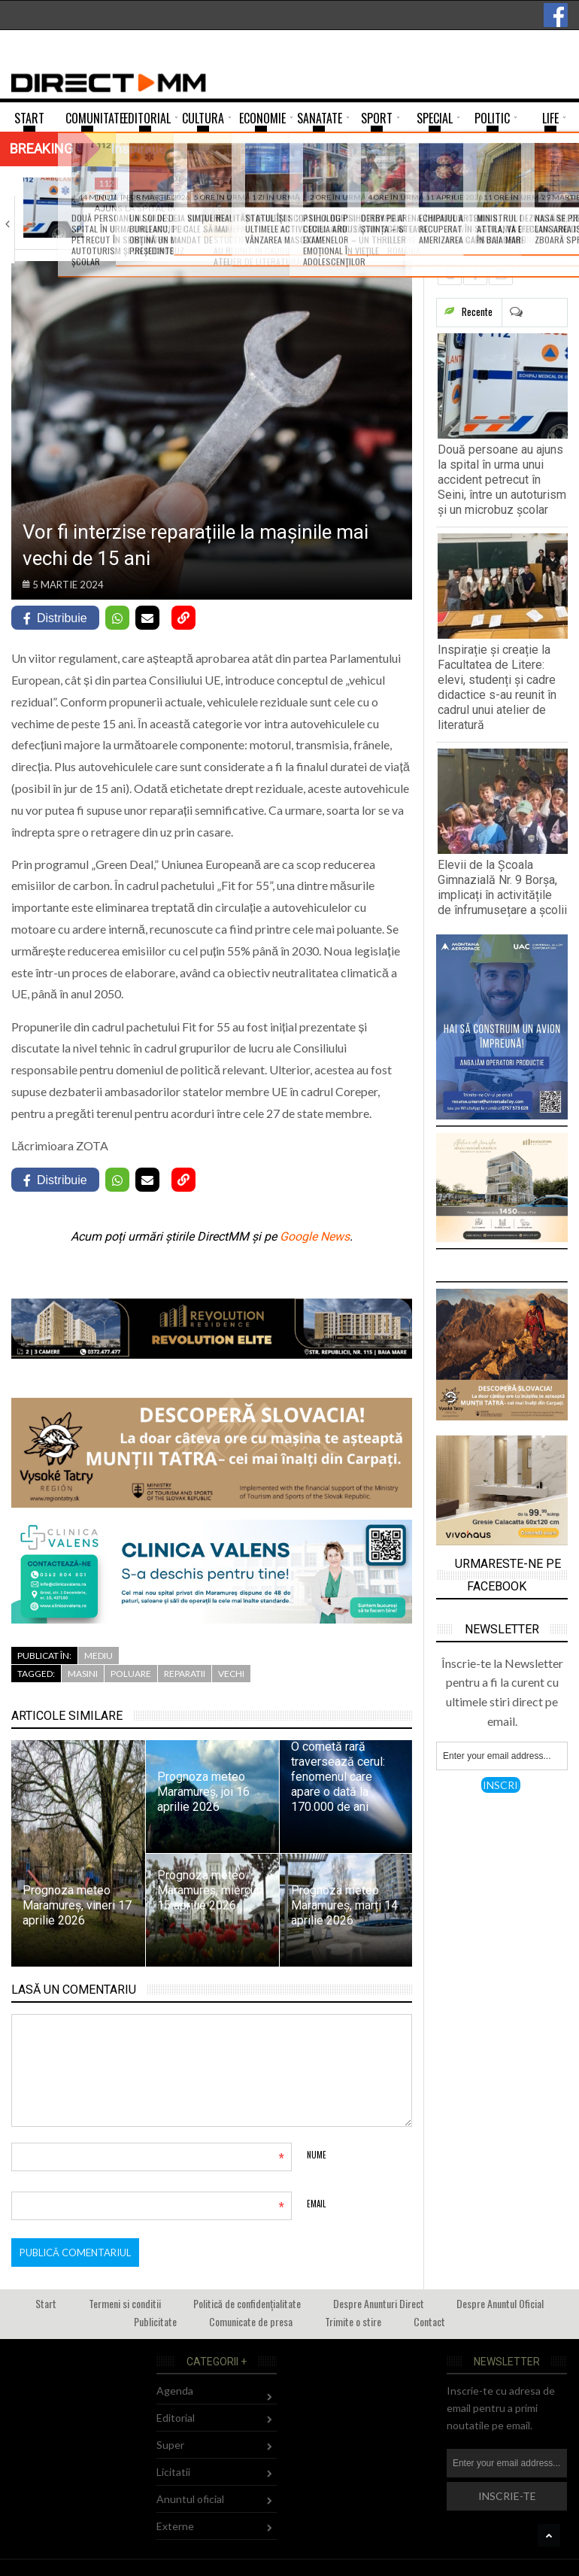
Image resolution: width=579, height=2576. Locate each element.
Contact (429, 2321)
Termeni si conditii (125, 2303)
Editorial (175, 2417)
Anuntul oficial (190, 2498)
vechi (231, 1673)
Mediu (98, 1655)
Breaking (41, 148)
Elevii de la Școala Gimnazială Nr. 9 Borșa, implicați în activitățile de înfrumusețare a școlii (502, 887)
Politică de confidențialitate (247, 2303)
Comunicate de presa (251, 2321)
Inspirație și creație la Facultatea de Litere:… (318, 209)
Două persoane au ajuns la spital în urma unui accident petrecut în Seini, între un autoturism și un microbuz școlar (502, 479)
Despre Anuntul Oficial (500, 2303)
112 (106, 183)
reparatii (184, 1673)
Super (170, 2444)
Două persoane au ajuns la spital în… (138, 203)
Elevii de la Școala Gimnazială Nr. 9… (494, 203)
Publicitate (155, 2321)
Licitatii (173, 2471)
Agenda (174, 2390)
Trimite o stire (353, 2321)
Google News (315, 1236)
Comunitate (306, 183)
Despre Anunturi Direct (378, 2303)
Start (45, 2303)
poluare (131, 1673)
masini (83, 1673)
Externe (175, 2526)
